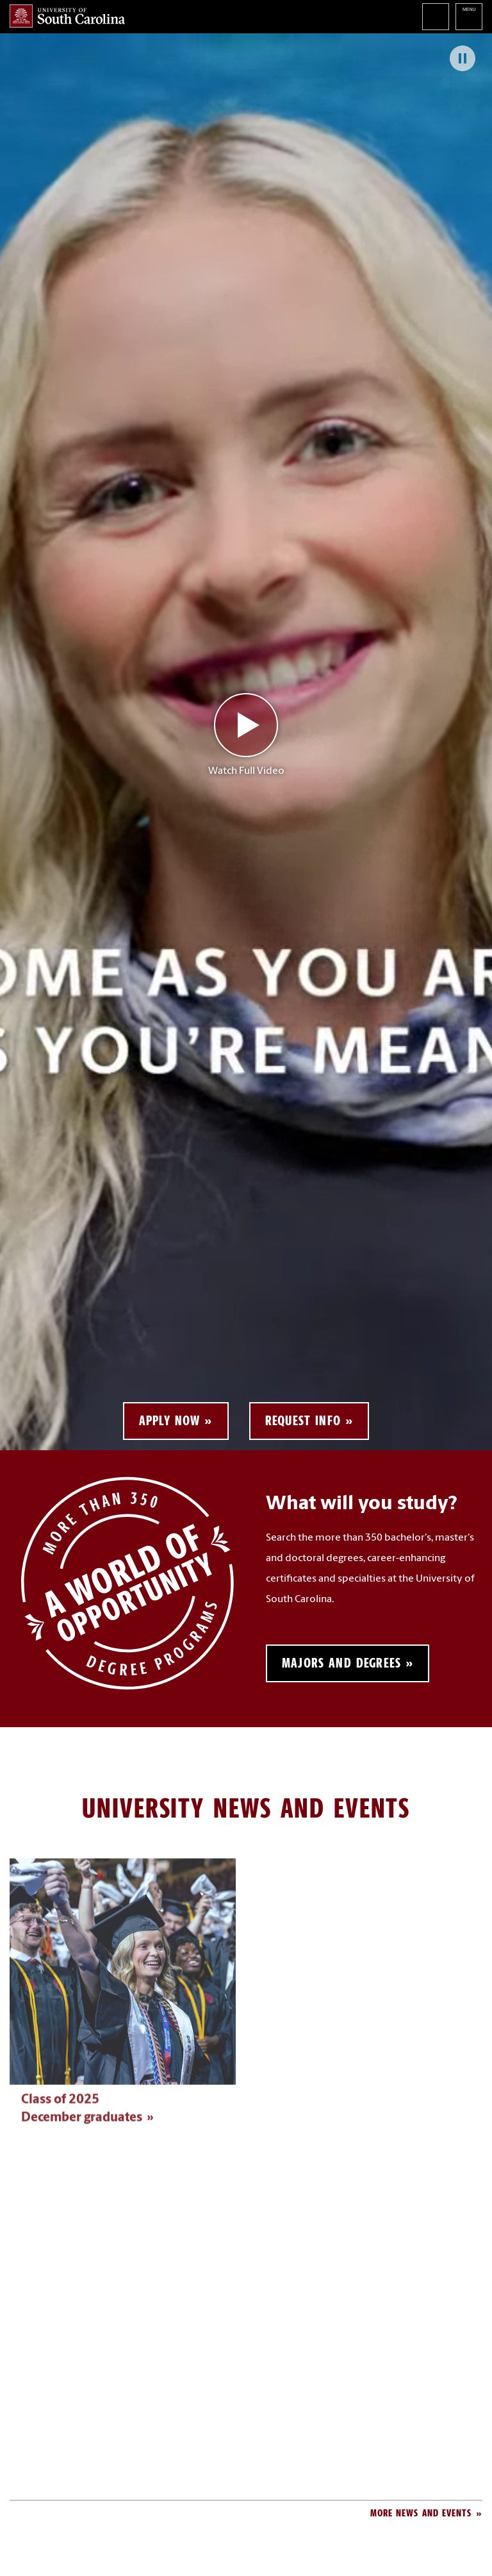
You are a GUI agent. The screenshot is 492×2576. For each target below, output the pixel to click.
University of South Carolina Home (67, 16)
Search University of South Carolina (435, 16)
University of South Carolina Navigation (468, 16)
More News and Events (421, 2513)
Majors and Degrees (341, 1663)
